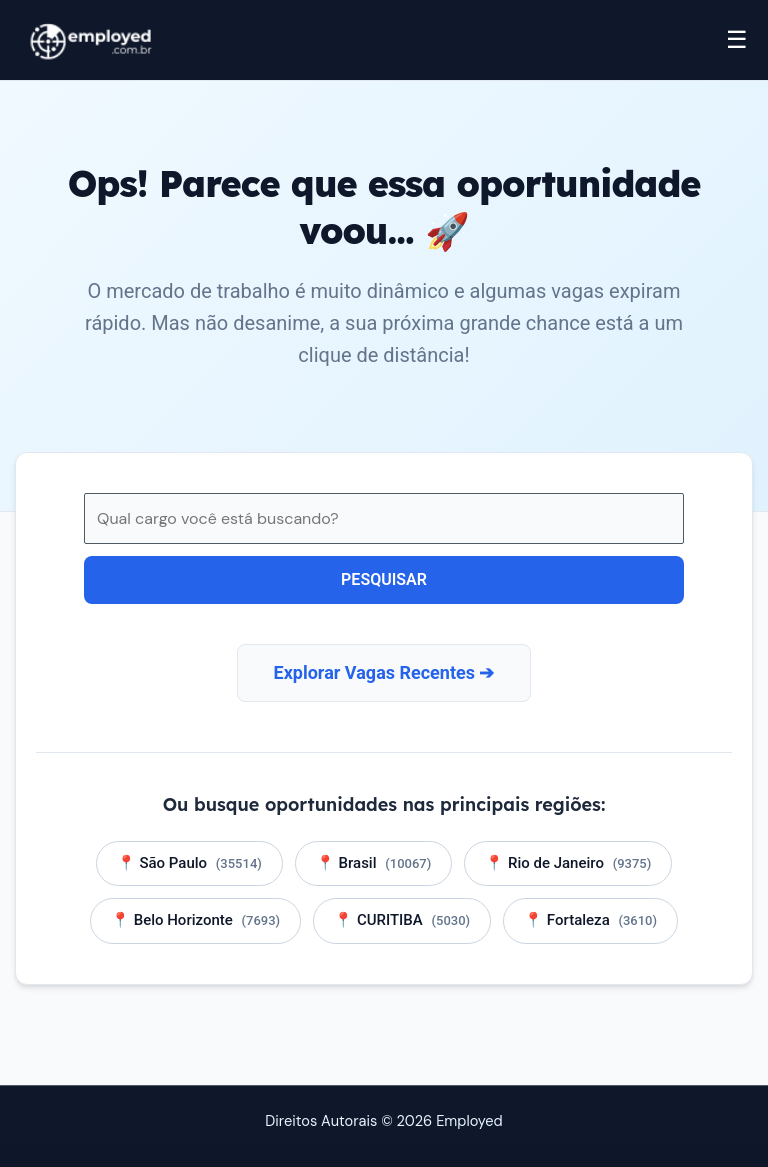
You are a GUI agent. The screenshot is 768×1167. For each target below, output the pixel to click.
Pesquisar (384, 579)
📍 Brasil (373, 863)
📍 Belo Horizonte (195, 920)
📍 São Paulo (189, 863)
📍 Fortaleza (590, 920)
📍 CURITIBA (402, 920)
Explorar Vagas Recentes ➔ (384, 672)
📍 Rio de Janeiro (568, 863)
